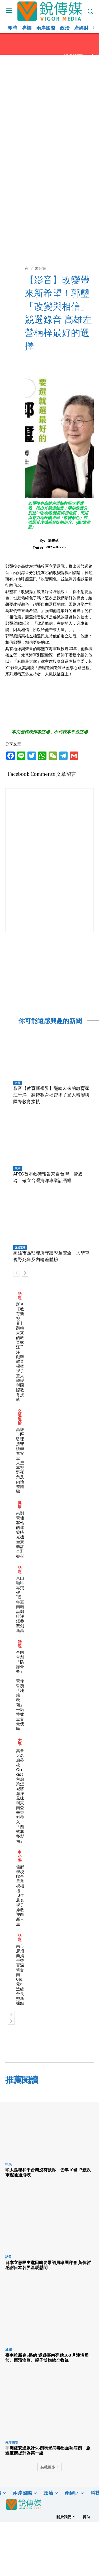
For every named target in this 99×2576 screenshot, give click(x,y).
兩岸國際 (11, 2442)
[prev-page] (16, 1273)
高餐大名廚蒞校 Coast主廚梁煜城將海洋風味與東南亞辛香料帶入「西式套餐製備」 (20, 1796)
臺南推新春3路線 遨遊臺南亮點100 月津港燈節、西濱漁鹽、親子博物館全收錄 (47, 2357)
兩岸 (17, 1168)
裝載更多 (49, 2467)
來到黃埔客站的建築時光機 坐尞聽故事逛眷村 (22, 1534)
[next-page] (25, 1273)
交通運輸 (20, 1247)
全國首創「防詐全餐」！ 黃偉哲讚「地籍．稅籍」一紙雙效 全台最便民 (20, 1690)
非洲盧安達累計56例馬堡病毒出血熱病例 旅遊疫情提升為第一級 (47, 2450)
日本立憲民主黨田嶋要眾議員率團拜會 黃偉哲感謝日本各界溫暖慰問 (48, 2265)
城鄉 (8, 2349)
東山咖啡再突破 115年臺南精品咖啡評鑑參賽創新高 (20, 1604)
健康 (20, 1504)
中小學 (20, 1856)
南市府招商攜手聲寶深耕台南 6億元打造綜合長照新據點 (20, 1974)
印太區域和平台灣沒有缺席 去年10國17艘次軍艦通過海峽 (48, 2172)
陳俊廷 (53, 540)
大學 (20, 1742)
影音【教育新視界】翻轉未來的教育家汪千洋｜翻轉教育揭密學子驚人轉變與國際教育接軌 (51, 1095)
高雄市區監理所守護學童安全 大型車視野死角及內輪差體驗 (20, 1460)
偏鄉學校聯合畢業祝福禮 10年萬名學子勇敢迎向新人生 (20, 1895)
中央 (8, 2164)
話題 (17, 1083)
